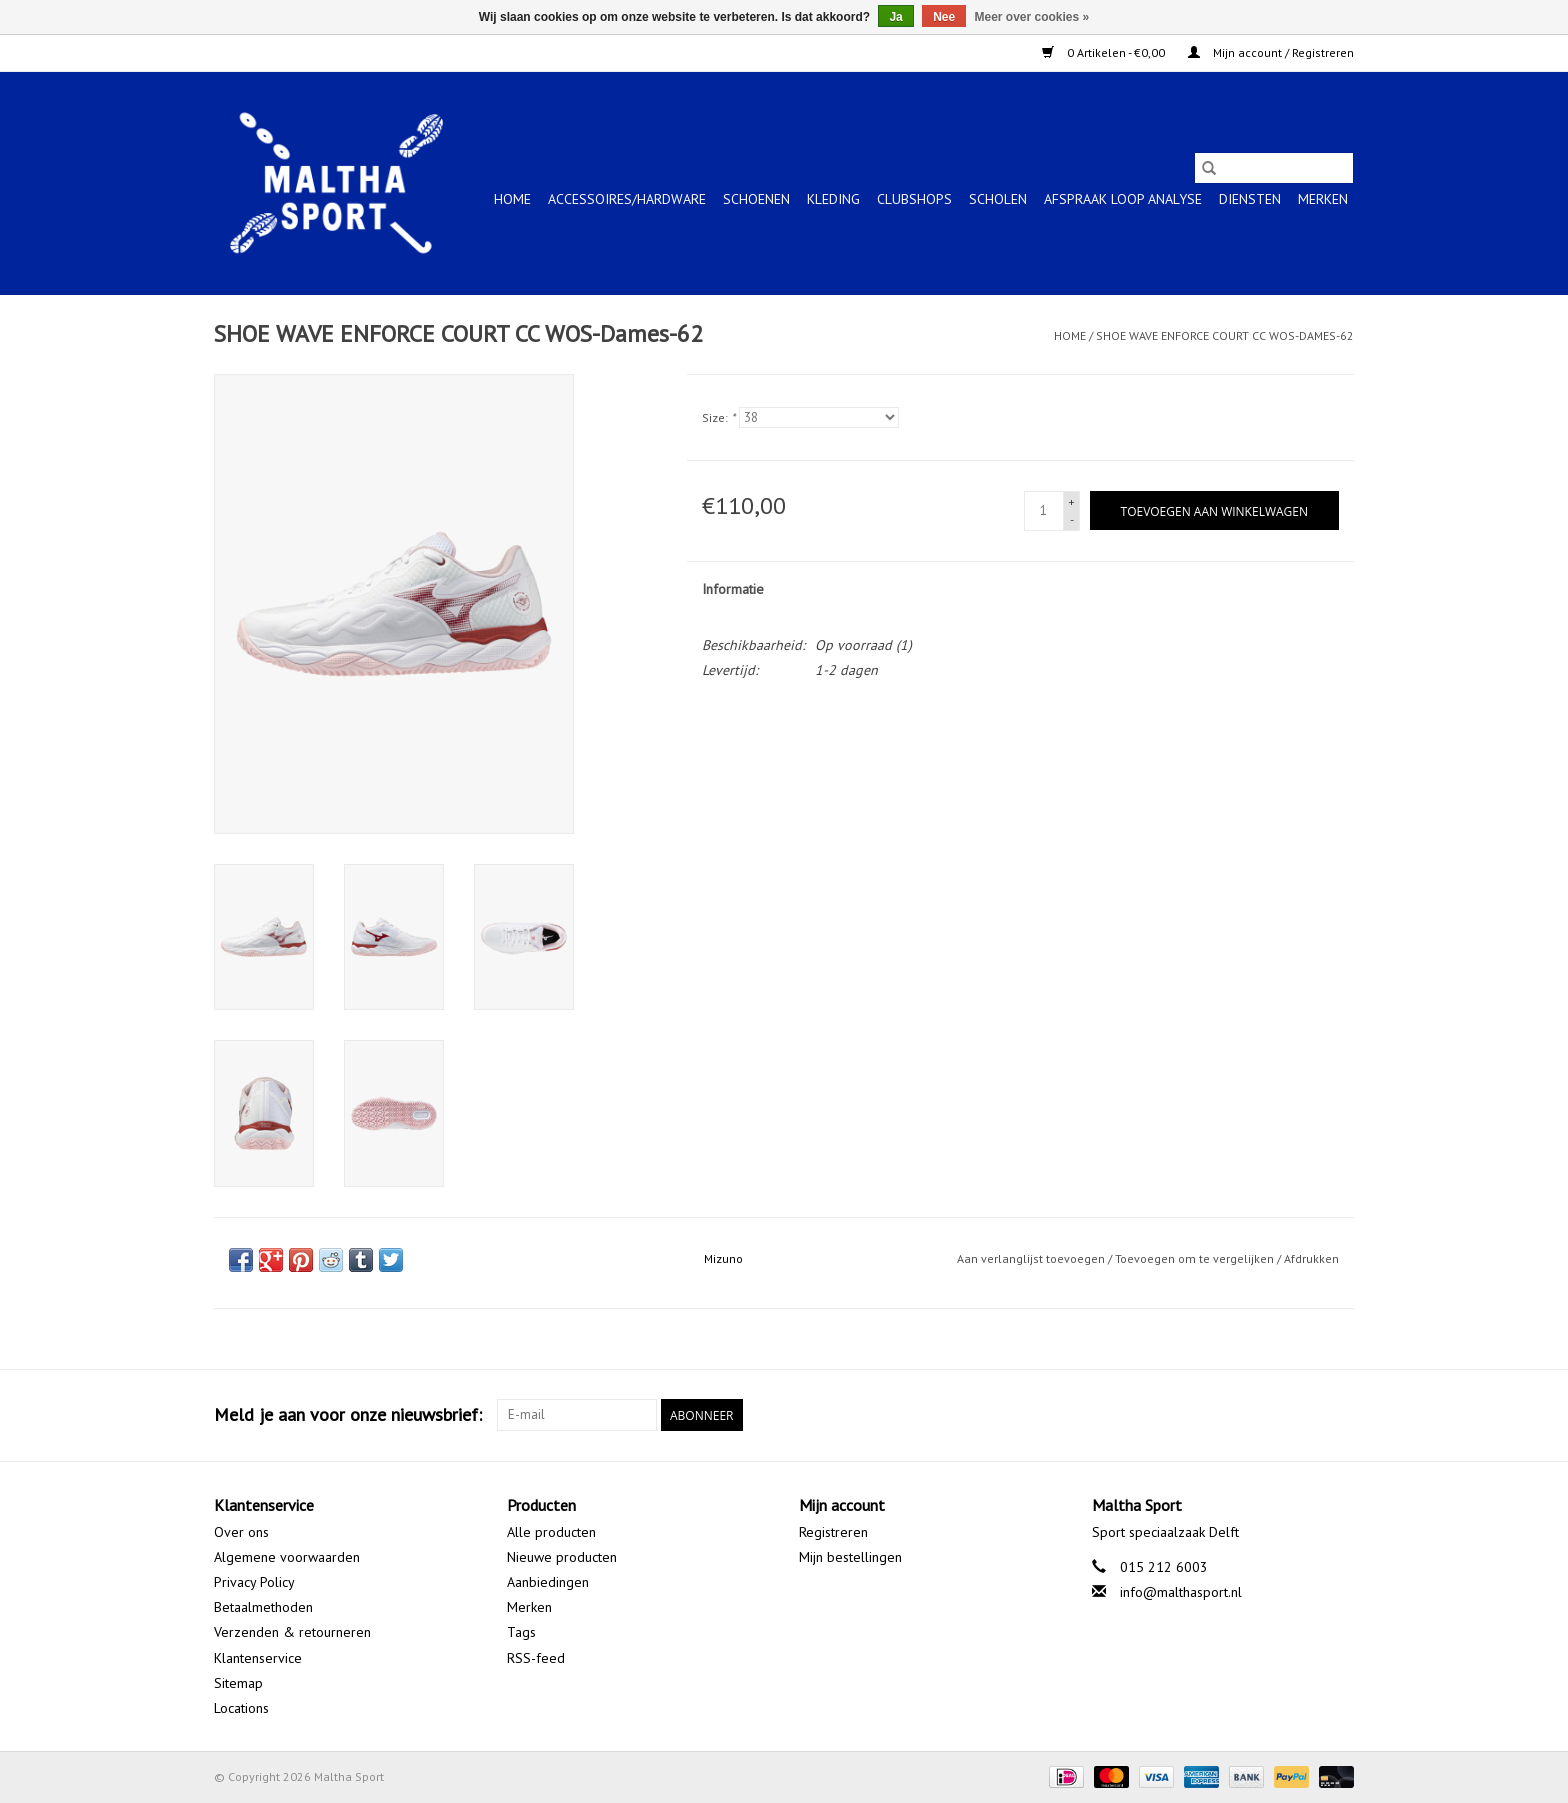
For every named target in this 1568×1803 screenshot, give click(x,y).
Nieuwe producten (562, 1557)
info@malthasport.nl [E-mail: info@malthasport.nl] (1181, 1592)
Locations (241, 1708)
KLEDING (833, 199)
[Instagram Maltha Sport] (1338, 1415)
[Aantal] (1044, 511)
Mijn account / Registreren (1271, 52)
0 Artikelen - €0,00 (1105, 52)
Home (512, 199)
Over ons (241, 1532)
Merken (1323, 199)
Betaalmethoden (263, 1607)
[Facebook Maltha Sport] (1266, 1415)
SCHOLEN (998, 199)
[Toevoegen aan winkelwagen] (1214, 510)
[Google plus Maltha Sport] (1302, 1415)
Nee (944, 17)
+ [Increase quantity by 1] (1071, 501)
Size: (718, 417)
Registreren (833, 1532)
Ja (895, 17)
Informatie (733, 589)
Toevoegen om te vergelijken (1196, 1258)
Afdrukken (1311, 1258)
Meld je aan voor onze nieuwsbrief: (348, 1414)
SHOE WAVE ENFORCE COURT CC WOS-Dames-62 (1225, 335)
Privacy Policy (254, 1582)
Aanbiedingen (548, 1582)
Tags (521, 1632)
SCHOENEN (756, 199)
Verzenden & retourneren (292, 1632)
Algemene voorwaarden (287, 1557)
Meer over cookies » (1032, 17)
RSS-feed (536, 1658)
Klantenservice (258, 1658)
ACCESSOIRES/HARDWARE (627, 199)
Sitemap (238, 1683)
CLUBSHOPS (914, 199)
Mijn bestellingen (850, 1557)
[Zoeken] (1274, 168)
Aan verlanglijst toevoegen (1032, 1258)
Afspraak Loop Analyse (1123, 199)
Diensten (1250, 199)
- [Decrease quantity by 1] (1072, 519)
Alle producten (551, 1532)
